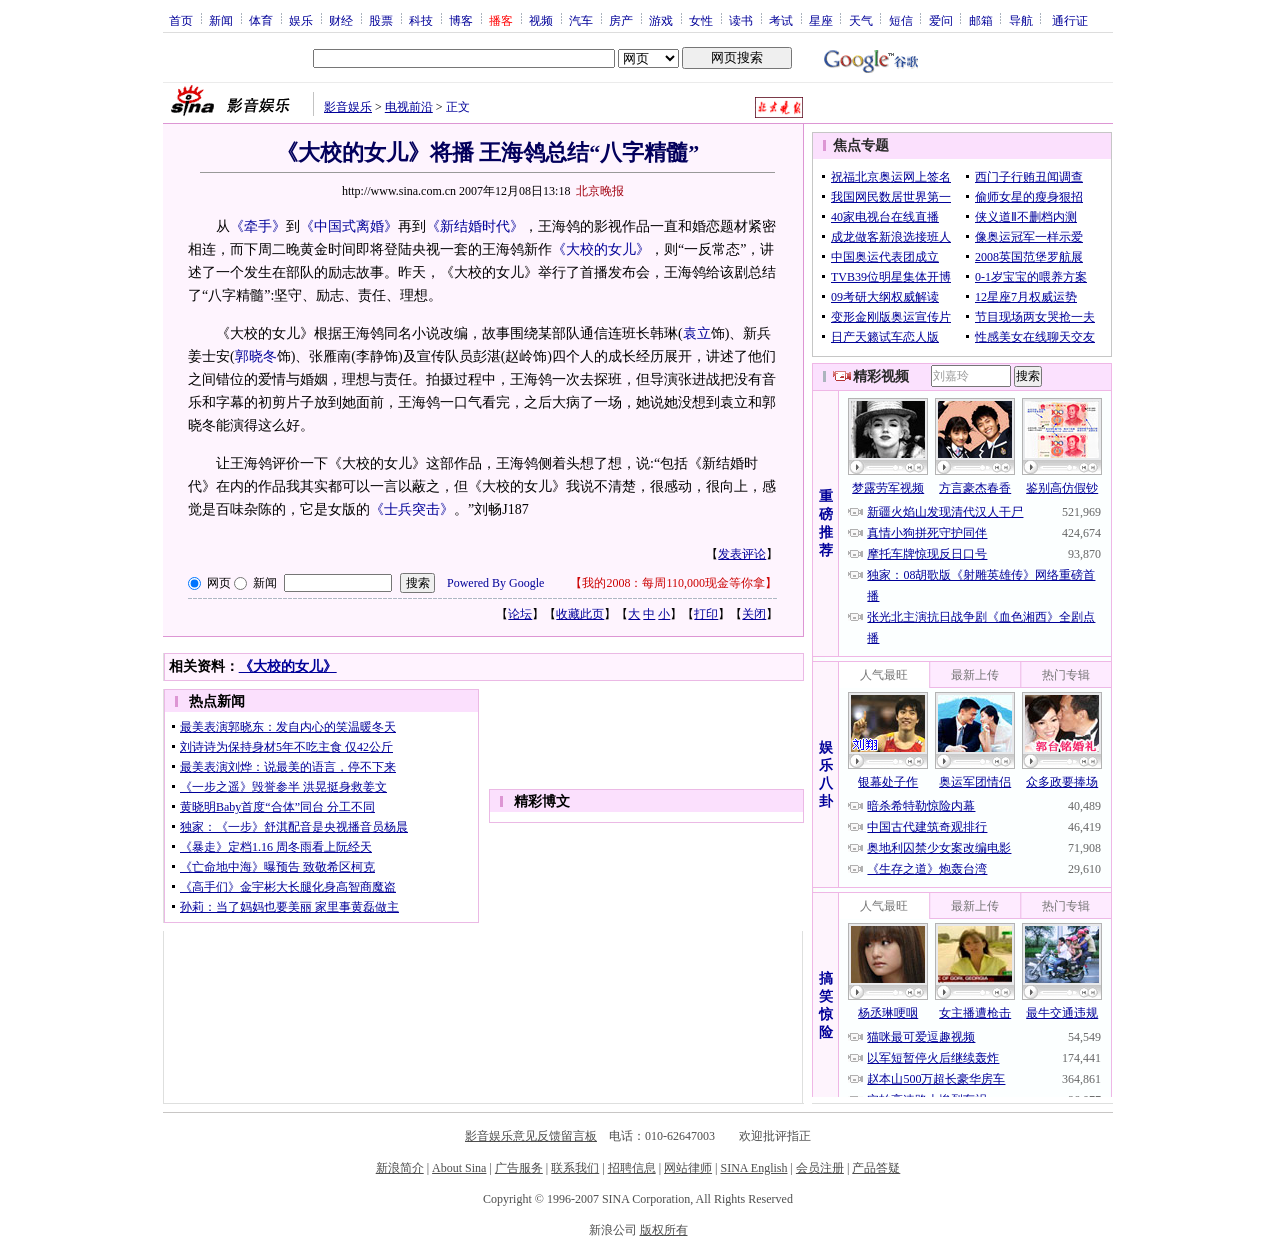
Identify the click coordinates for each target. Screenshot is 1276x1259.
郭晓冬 (256, 356)
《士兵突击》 (412, 509)
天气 (861, 20)
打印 (706, 614)
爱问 (941, 20)
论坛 (520, 614)
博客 (461, 20)
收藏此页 (580, 614)
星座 (821, 20)
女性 (701, 20)
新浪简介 (400, 1168)
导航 (1021, 20)
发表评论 (742, 554)
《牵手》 (258, 226)
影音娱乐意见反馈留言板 (531, 1136)
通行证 (1070, 20)
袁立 (697, 333)
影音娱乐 (348, 107)
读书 (741, 20)
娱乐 (301, 20)
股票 (381, 20)
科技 (421, 20)
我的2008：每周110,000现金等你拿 (673, 583)
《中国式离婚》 (349, 226)
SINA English (753, 1168)
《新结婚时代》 (475, 226)
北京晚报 (600, 191)
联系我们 (575, 1168)
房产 (621, 20)
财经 (341, 20)
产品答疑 (876, 1168)
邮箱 (981, 20)
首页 (181, 20)
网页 (219, 583)
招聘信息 (632, 1168)
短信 (901, 20)
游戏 (661, 20)
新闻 (221, 20)
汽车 (581, 20)
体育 (261, 20)
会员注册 (820, 1168)
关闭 (754, 614)
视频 (541, 20)
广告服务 (519, 1168)
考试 (781, 20)
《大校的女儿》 (601, 249)
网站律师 (688, 1168)
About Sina (459, 1168)
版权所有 (664, 1230)
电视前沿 (409, 107)
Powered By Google (495, 583)
